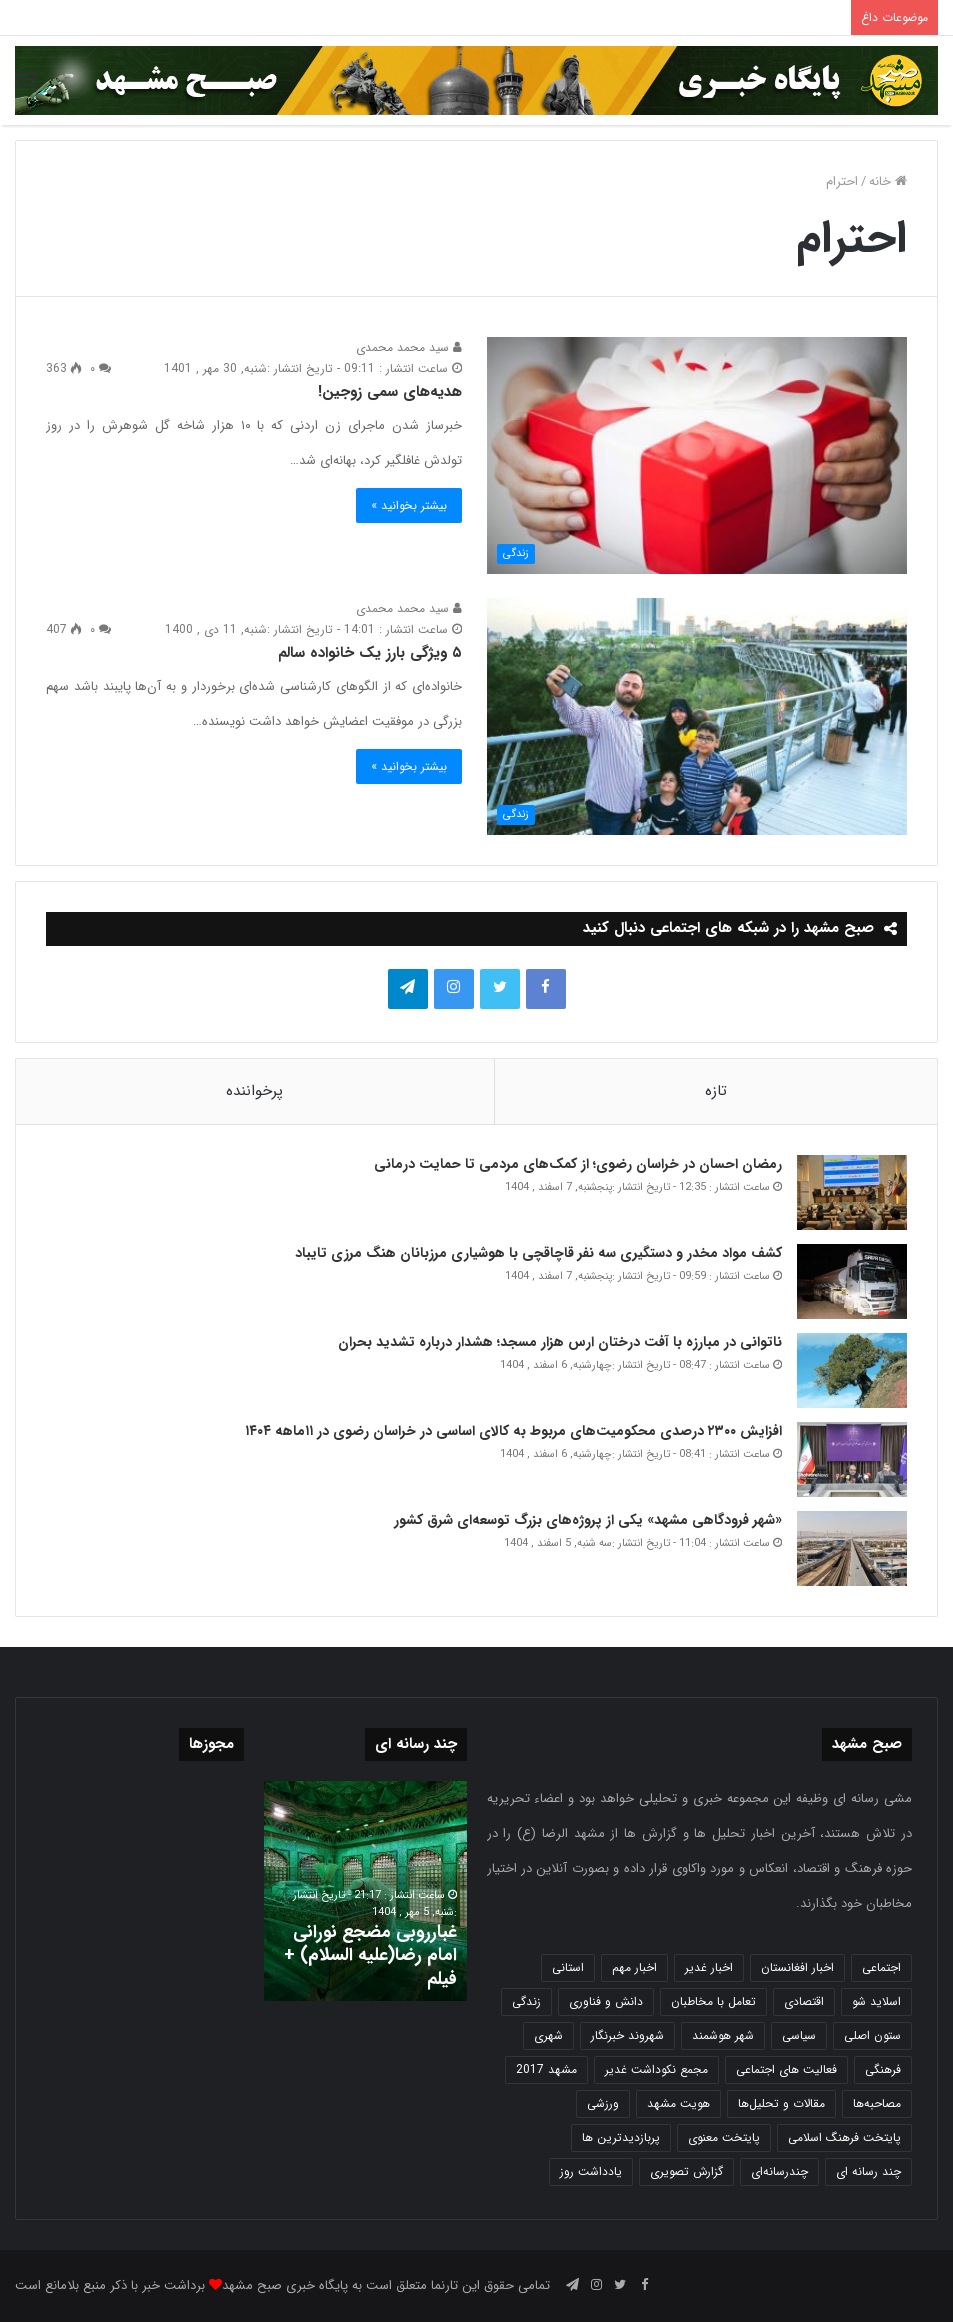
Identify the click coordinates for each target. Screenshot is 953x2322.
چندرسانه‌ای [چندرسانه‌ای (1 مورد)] (779, 2171)
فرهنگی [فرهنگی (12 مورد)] (883, 2069)
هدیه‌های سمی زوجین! (390, 392)
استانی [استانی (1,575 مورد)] (568, 1967)
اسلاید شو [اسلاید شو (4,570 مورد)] (876, 2001)
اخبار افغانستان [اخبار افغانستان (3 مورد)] (797, 1967)
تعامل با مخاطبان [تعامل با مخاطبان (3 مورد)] (713, 2001)
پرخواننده (254, 1091)
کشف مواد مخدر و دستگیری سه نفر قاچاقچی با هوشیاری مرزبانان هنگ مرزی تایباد (538, 1253)
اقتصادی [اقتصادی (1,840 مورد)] (804, 2001)
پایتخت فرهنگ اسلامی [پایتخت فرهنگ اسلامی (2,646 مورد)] (844, 2137)
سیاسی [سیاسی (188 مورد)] (799, 2035)
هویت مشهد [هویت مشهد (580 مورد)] (678, 2103)
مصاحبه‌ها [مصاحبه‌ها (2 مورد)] (877, 2103)
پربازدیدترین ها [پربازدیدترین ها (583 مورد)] (621, 2137)
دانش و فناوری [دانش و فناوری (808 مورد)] (606, 2001)
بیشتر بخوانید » (409, 505)
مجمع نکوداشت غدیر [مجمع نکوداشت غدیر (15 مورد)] (656, 2069)
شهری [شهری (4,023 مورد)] (548, 2035)
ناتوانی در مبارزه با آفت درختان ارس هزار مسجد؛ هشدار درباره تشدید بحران (560, 1342)
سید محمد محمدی (409, 347)
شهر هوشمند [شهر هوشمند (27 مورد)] (723, 2035)
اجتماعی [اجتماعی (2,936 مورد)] (881, 1967)
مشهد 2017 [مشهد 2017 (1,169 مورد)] (546, 2069)
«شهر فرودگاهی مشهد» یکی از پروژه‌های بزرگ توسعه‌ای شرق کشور (588, 1520)
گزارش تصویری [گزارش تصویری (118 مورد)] (686, 2171)
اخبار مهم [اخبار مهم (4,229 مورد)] (634, 1967)
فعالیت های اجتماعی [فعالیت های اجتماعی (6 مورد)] (786, 2069)
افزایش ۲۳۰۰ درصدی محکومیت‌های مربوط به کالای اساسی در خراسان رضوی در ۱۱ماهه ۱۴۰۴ (511, 1431)
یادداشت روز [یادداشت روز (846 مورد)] (591, 2171)
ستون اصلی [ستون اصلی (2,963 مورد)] (872, 2035)
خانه (888, 181)
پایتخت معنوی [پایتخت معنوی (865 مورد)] (724, 2137)
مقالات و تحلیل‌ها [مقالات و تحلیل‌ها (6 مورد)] (781, 2103)
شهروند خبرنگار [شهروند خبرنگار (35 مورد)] (627, 2035)
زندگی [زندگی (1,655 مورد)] (526, 2001)
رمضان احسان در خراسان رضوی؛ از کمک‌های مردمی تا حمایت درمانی (578, 1164)
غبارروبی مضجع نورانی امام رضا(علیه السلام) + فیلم (370, 1955)
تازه (716, 1091)
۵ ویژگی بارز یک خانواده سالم (370, 653)
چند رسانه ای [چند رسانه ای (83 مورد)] (868, 2171)
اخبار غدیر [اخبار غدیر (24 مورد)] (709, 1967)
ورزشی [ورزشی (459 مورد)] (603, 2103)
